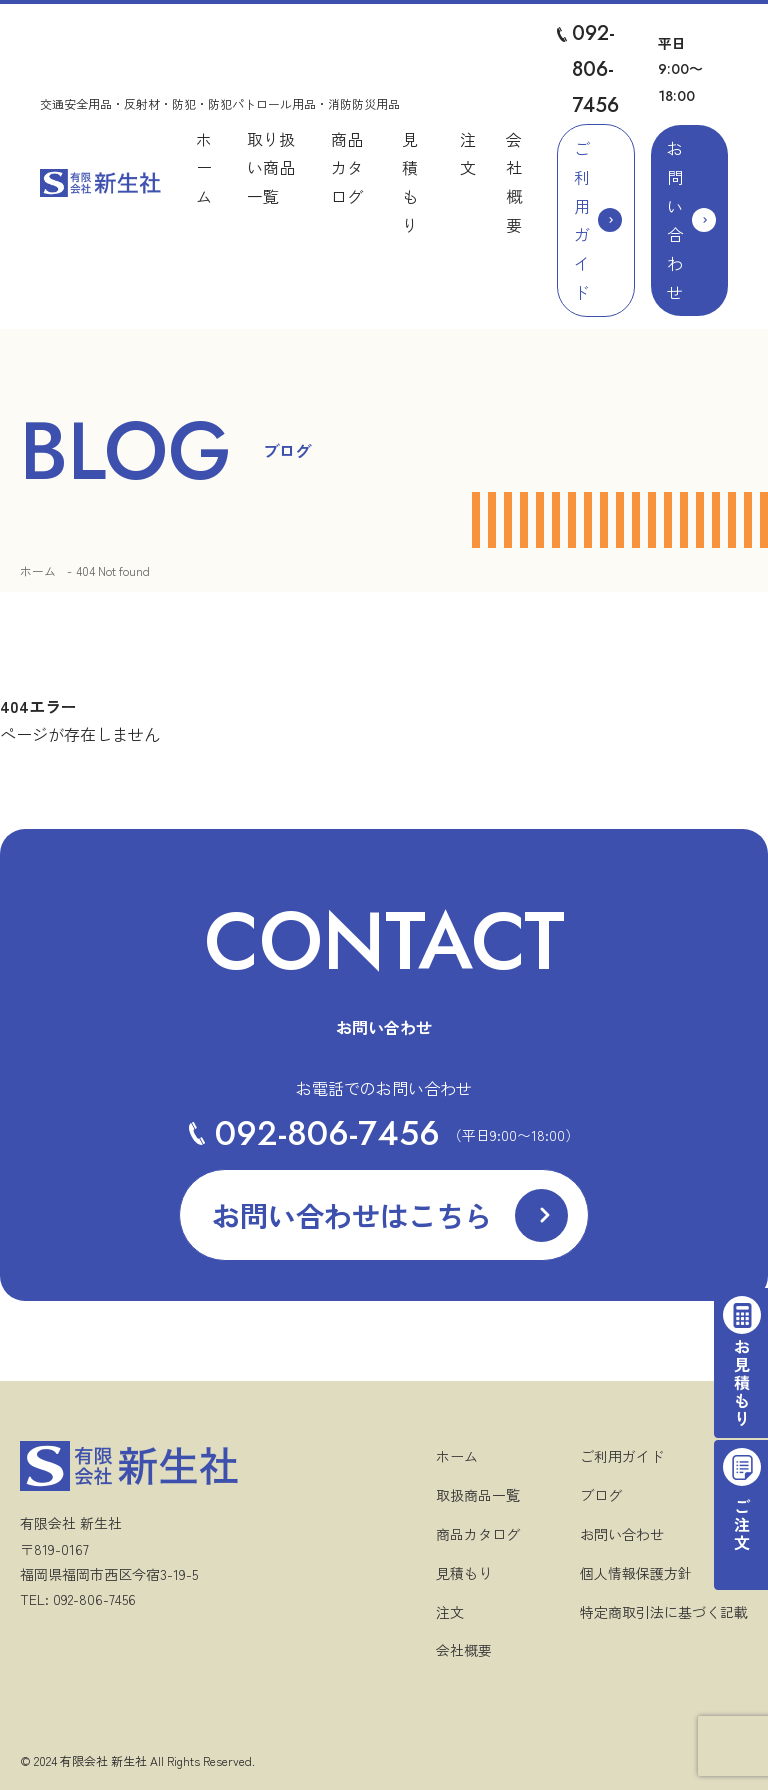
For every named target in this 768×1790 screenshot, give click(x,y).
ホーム (204, 168)
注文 (450, 1612)
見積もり (464, 1573)
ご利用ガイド (582, 220)
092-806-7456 (595, 69)
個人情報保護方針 (636, 1573)
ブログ (601, 1495)
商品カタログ (347, 168)
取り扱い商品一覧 (271, 168)
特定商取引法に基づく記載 (664, 1612)
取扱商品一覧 (478, 1495)
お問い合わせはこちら (352, 1215)
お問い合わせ (675, 220)
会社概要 (464, 1650)
